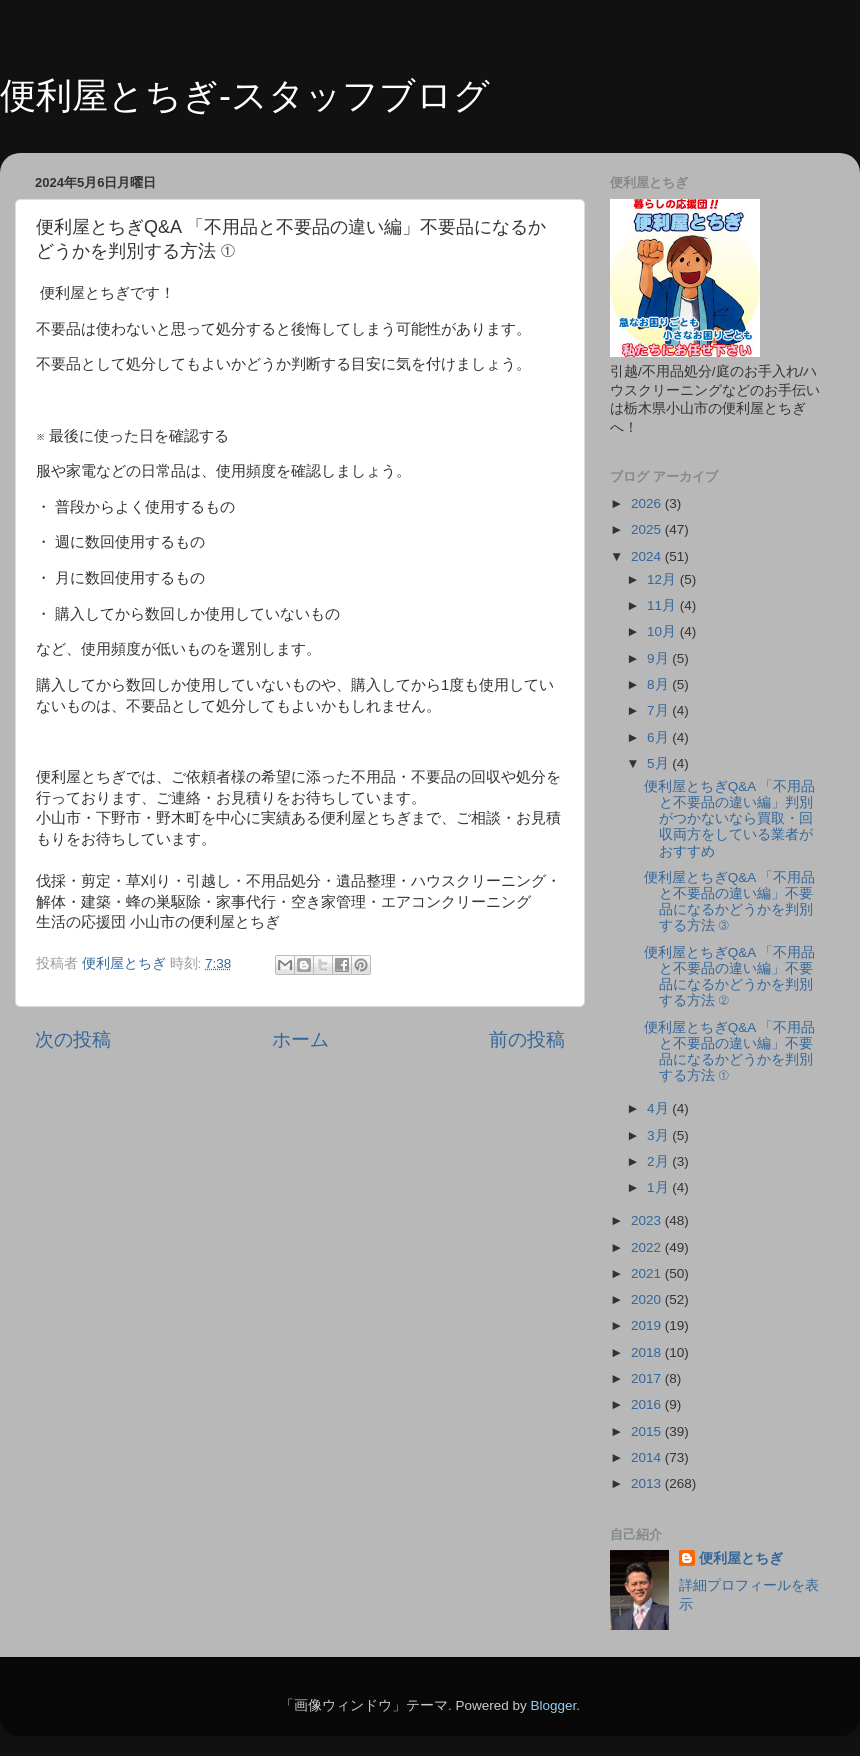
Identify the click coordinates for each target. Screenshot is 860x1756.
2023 (648, 1220)
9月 (659, 658)
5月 (659, 763)
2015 (648, 1431)
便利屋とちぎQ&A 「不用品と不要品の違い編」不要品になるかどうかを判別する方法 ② (730, 977)
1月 (659, 1187)
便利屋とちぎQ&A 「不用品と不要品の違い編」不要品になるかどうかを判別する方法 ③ (730, 902)
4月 (659, 1108)
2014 (648, 1457)
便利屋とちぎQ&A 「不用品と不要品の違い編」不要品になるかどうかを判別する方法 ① (730, 1052)
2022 (648, 1247)
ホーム (300, 1039)
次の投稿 (73, 1039)
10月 (663, 631)
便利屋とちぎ (741, 1558)
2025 (648, 529)
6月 (659, 737)
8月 (659, 684)
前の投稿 (527, 1039)
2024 (648, 556)
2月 (659, 1161)
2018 (648, 1352)
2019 (648, 1325)
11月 (663, 605)
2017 (648, 1378)
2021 (648, 1273)
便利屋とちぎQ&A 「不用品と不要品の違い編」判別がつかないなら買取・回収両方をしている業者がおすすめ (730, 819)
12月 (663, 579)
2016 (648, 1404)
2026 (648, 503)
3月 (659, 1135)
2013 (648, 1483)
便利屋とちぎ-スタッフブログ (245, 95)
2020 (648, 1299)
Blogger (553, 1705)
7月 (659, 710)
